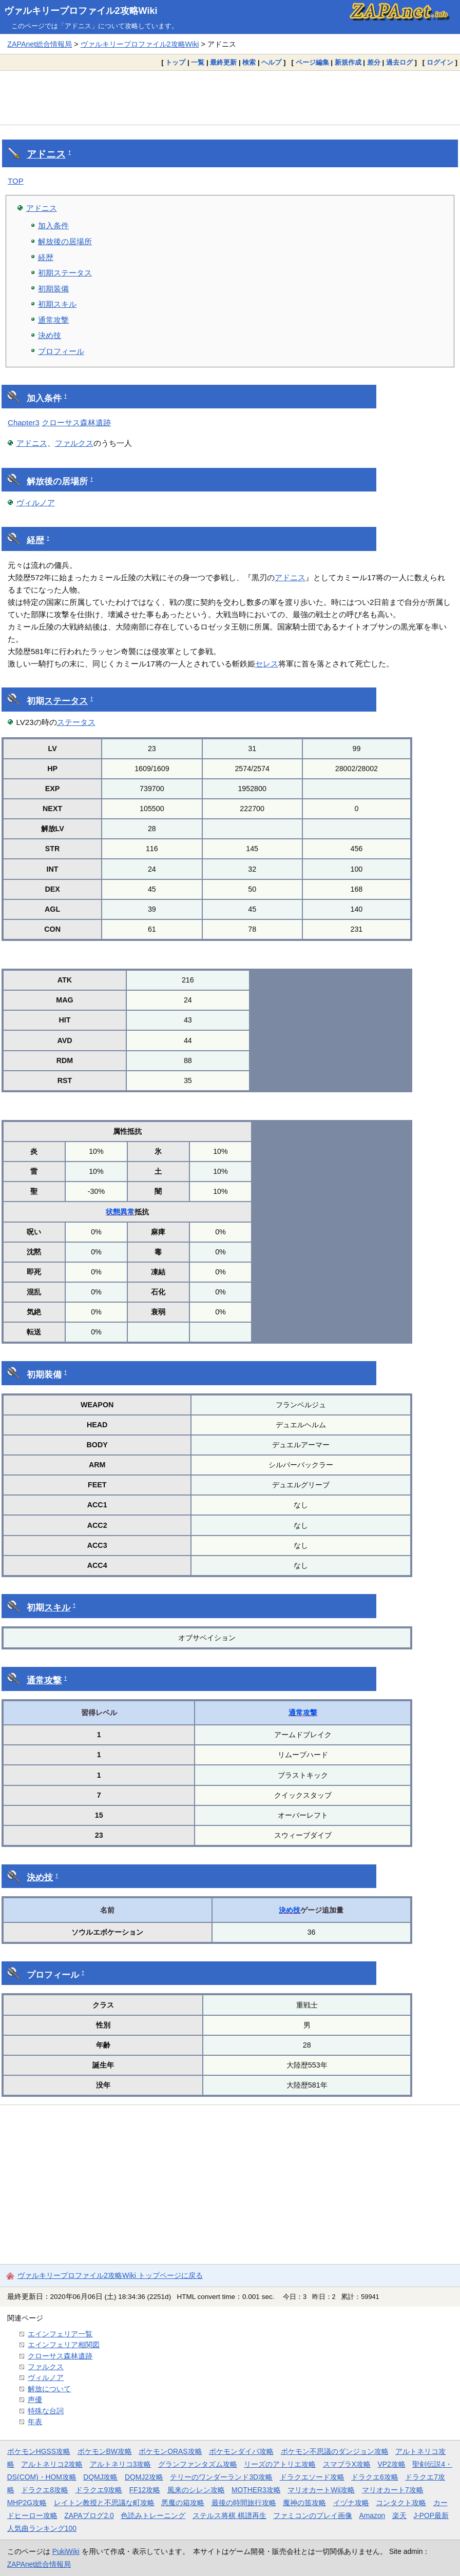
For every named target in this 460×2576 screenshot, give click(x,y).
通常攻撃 (53, 320)
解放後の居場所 (65, 241)
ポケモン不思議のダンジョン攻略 (335, 2451)
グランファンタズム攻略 (197, 2464)
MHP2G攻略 (27, 2503)
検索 (249, 62)
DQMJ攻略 (100, 2477)
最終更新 (223, 62)
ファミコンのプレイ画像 (312, 2515)
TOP (16, 180)
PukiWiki (66, 2551)
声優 (35, 2399)
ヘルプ (271, 62)
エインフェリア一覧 (60, 2334)
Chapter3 (24, 422)
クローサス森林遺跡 (76, 422)
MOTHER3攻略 (256, 2490)
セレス (266, 663)
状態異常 (120, 1212)
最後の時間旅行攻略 (244, 2503)
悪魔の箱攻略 (182, 2503)
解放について (49, 2389)
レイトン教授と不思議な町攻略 (104, 2503)
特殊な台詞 (46, 2411)
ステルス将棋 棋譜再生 (229, 2515)
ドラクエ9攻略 (99, 2490)
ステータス (66, 701)
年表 (35, 2421)
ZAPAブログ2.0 (88, 2515)
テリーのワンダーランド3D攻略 (221, 2477)
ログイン (440, 62)
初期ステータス (65, 272)
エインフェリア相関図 (64, 2345)
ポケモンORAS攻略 (170, 2451)
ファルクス (74, 443)
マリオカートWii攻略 (321, 2490)
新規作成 (348, 62)
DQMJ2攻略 (144, 2477)
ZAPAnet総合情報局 (39, 44)
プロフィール (61, 351)
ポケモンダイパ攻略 (241, 2451)
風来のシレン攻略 (196, 2490)
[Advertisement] (230, 97)
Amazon (372, 2515)
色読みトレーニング (153, 2515)
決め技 (49, 335)
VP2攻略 (392, 2464)
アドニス (46, 154)
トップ (175, 62)
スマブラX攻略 (347, 2464)
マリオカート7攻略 (393, 2490)
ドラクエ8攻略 (44, 2490)
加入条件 (53, 225)
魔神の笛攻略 (304, 2503)
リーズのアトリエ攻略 (280, 2464)
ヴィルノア (35, 502)
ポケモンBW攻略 (105, 2451)
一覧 (197, 62)
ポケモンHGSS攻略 (38, 2451)
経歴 (45, 257)
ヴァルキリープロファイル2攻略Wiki (81, 11)
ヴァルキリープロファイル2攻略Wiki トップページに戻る (110, 2275)
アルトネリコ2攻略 (52, 2464)
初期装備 (53, 288)
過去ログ (399, 62)
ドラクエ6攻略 (374, 2477)
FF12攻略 (144, 2490)
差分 (373, 62)
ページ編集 (312, 62)
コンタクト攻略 (401, 2503)
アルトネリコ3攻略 (120, 2464)
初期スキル (57, 304)
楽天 (399, 2515)
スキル (57, 1608)
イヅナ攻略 (351, 2503)
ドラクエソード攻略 (312, 2477)
